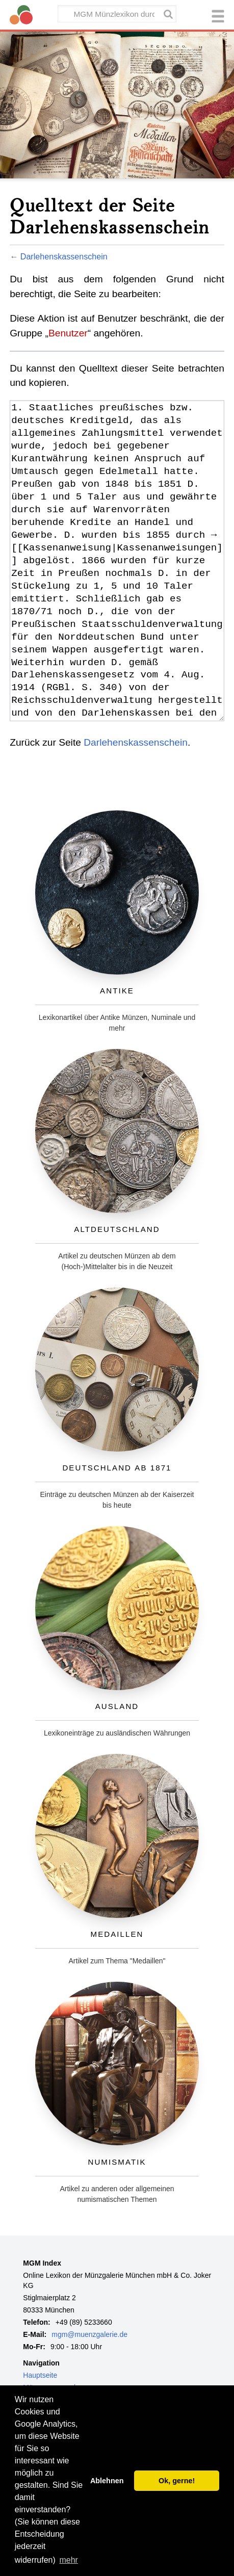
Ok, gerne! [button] (177, 2481)
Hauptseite (40, 2375)
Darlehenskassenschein (64, 256)
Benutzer (68, 333)
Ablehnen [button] (107, 2481)
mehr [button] (68, 2560)
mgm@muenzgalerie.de (89, 2334)
